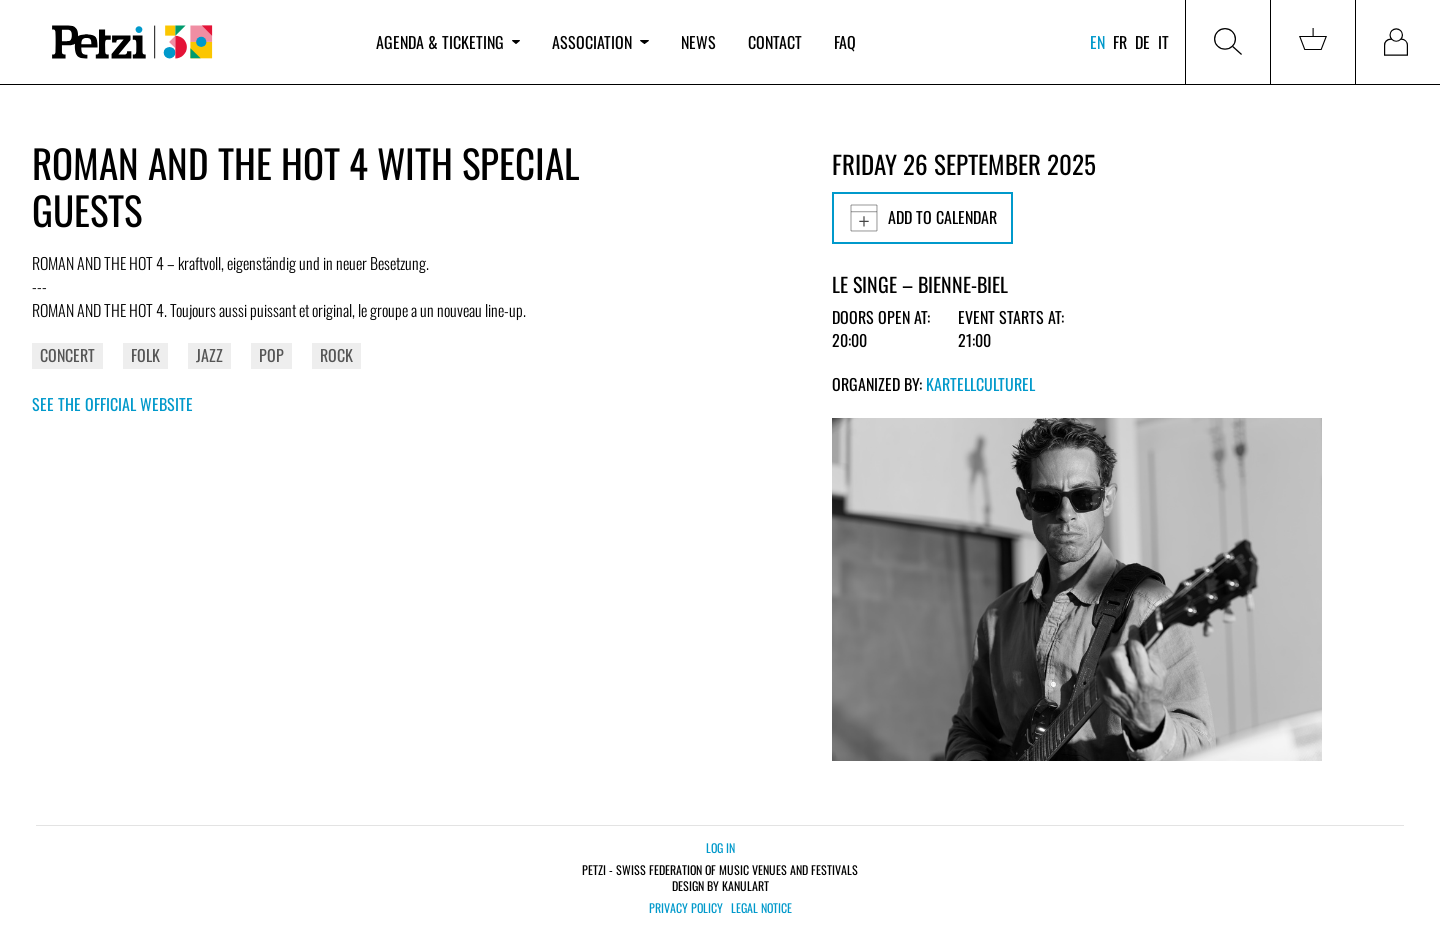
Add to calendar (922, 218)
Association (600, 42)
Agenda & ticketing (448, 42)
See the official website (112, 404)
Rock (336, 355)
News (698, 42)
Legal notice (761, 908)
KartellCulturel (980, 384)
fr (1120, 42)
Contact (775, 42)
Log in (720, 847)
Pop (271, 355)
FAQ (845, 42)
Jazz (209, 355)
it (1163, 42)
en (1097, 42)
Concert (67, 355)
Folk (145, 355)
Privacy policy (686, 908)
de (1142, 42)
